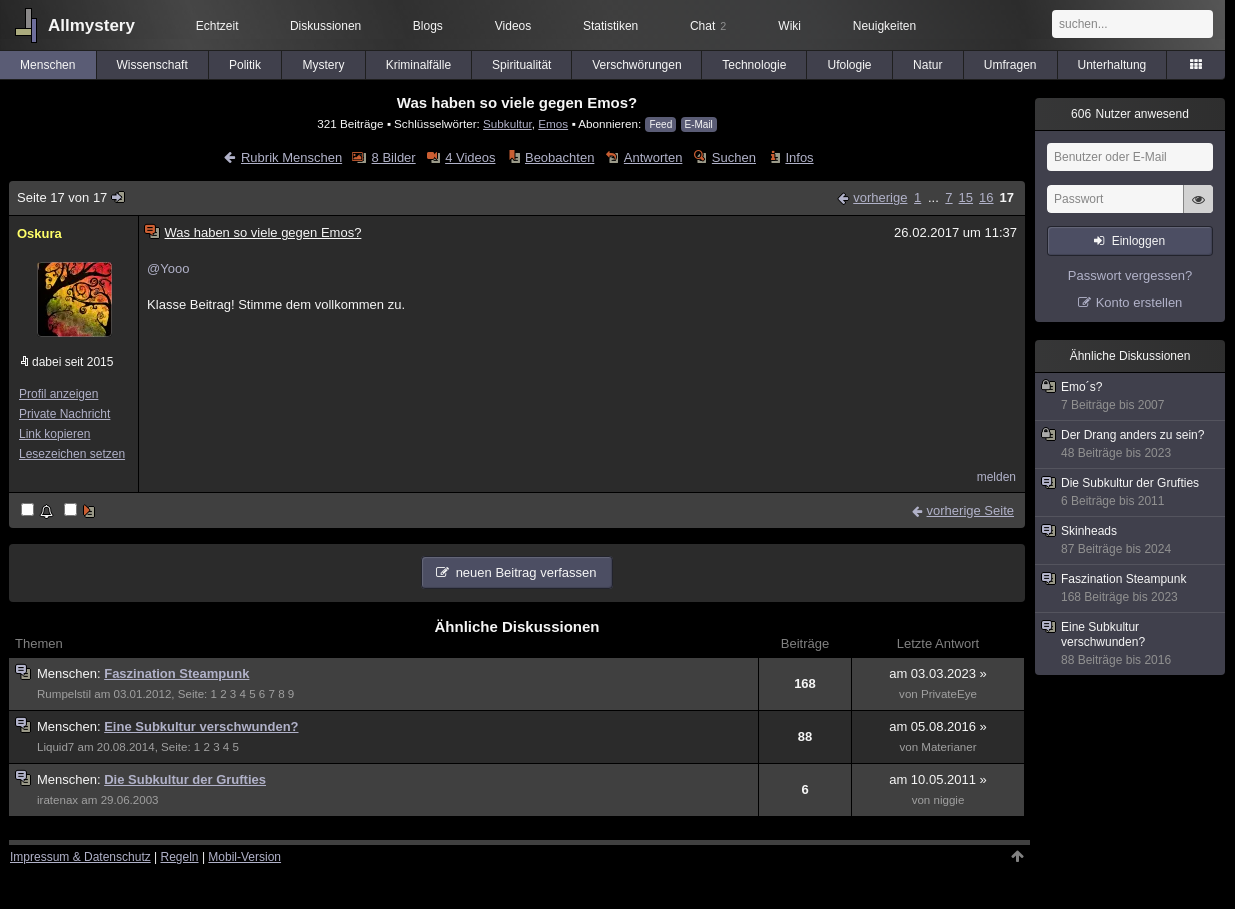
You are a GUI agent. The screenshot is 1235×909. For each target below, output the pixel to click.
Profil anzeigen (58, 394)
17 (1007, 197)
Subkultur (507, 123)
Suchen (734, 157)
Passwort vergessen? (1130, 275)
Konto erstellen (1139, 302)
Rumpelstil (64, 694)
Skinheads (1131, 540)
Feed (660, 124)
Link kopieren (54, 434)
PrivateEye (949, 694)
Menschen (47, 65)
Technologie (754, 65)
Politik (245, 65)
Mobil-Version (244, 857)
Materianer (948, 747)
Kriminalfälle (418, 65)
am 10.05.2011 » (938, 779)
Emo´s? (1131, 396)
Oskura (39, 233)
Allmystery (91, 25)
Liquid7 (55, 747)
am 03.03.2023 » (938, 673)
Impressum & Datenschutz (80, 857)
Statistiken (610, 26)
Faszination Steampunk (176, 673)
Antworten (653, 157)
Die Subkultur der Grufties (185, 779)
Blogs (428, 26)
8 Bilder (394, 157)
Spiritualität (521, 65)
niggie (948, 800)
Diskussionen (325, 26)
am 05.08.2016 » (938, 726)
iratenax (57, 800)
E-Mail (699, 124)
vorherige (880, 197)
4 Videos (470, 157)
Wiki (789, 26)
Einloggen (1138, 241)
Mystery (324, 65)
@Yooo (168, 268)
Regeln (180, 857)
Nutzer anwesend (1130, 114)
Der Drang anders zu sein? (1131, 444)
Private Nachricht (64, 414)
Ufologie (850, 65)
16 (986, 197)
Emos (553, 123)
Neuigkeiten (884, 26)
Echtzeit (217, 26)
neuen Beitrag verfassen (526, 572)
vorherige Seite (970, 510)
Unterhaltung (1112, 65)
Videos (513, 26)
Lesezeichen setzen (72, 454)
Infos (799, 157)
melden (996, 477)
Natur (927, 65)
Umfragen (1010, 65)
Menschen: (70, 673)
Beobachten (559, 157)
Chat (708, 26)
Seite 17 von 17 (72, 197)
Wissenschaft (151, 65)
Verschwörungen (636, 65)
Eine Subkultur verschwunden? (201, 726)
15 (966, 197)
